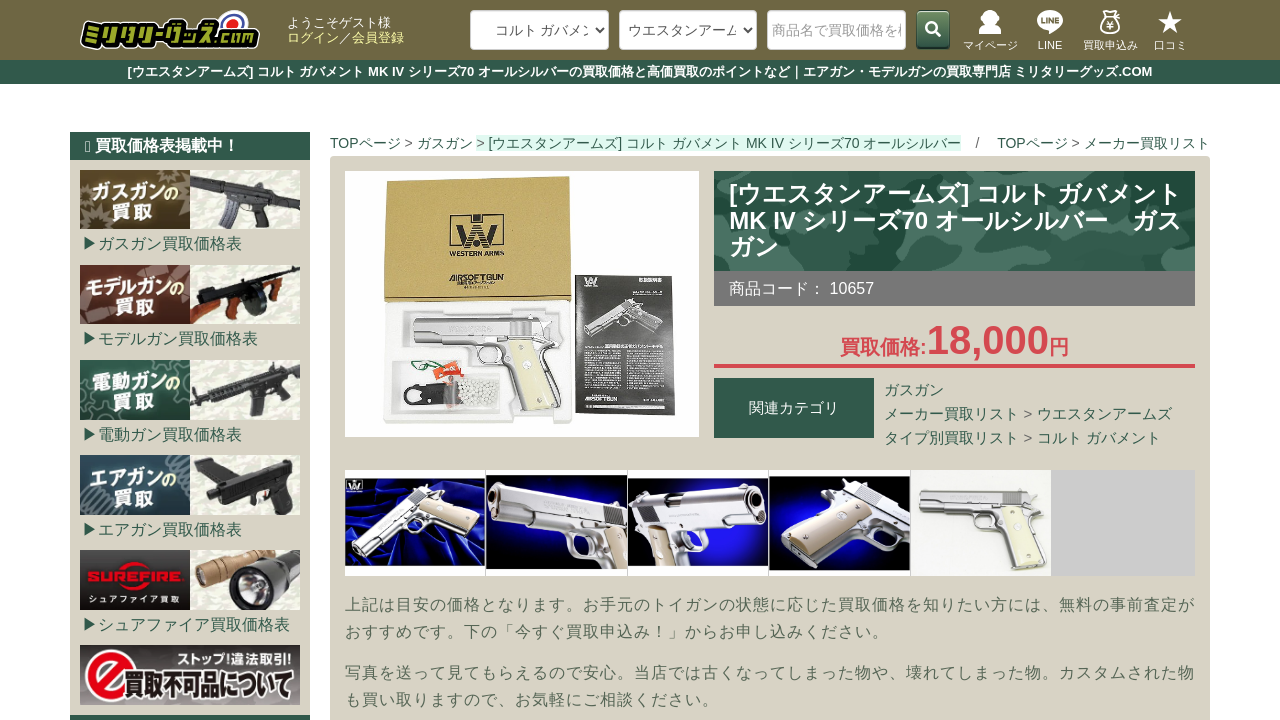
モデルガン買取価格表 (178, 338)
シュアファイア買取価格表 (194, 624)
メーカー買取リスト (951, 413)
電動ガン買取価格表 (170, 434)
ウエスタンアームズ (1104, 413)
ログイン (313, 37)
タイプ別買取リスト (951, 437)
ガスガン (914, 389)
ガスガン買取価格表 (170, 243)
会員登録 (378, 37)
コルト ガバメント (1099, 437)
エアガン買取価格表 (170, 529)
